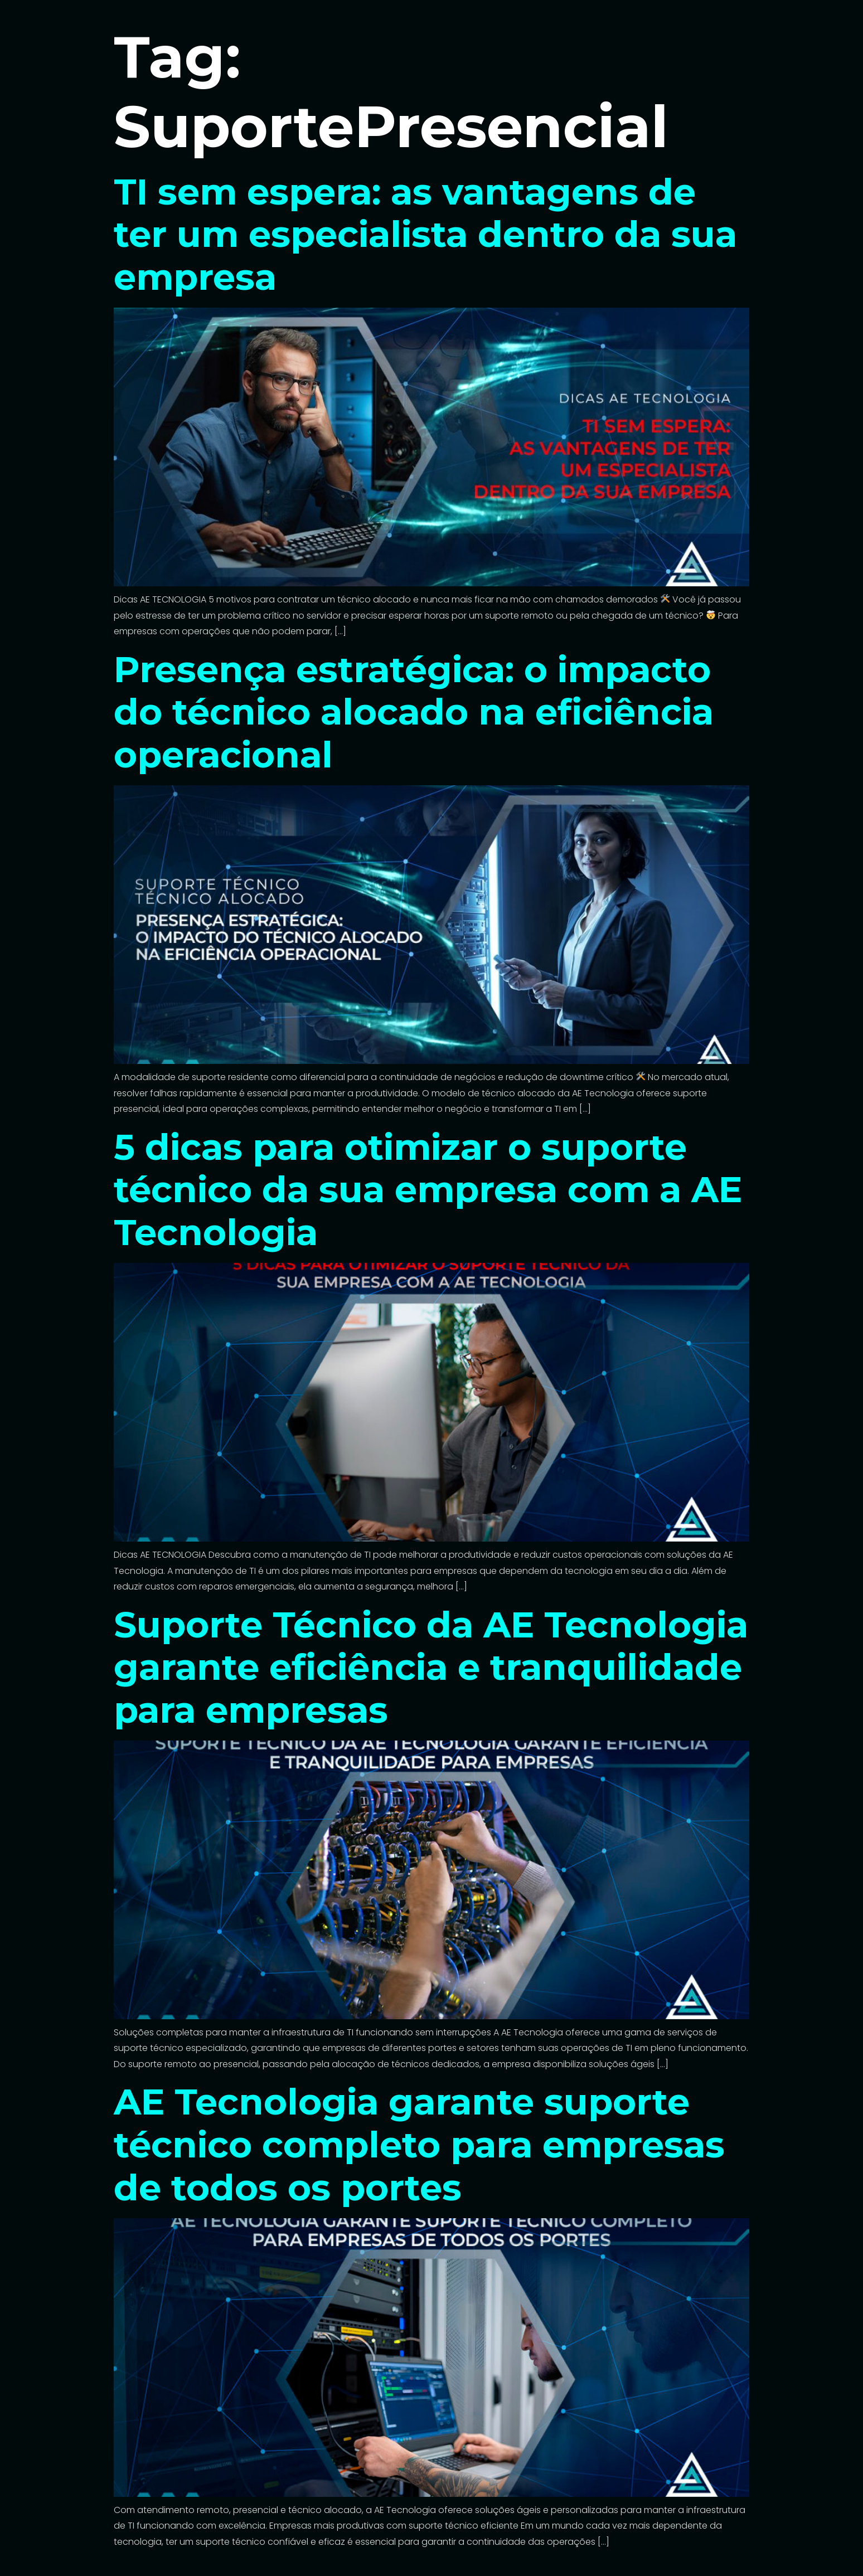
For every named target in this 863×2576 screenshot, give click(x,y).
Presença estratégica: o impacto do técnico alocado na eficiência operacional (414, 712)
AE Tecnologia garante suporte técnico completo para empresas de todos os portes (419, 2144)
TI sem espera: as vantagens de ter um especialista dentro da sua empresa (425, 234)
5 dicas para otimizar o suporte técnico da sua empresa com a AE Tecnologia (428, 1190)
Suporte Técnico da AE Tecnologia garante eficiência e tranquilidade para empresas (431, 1667)
